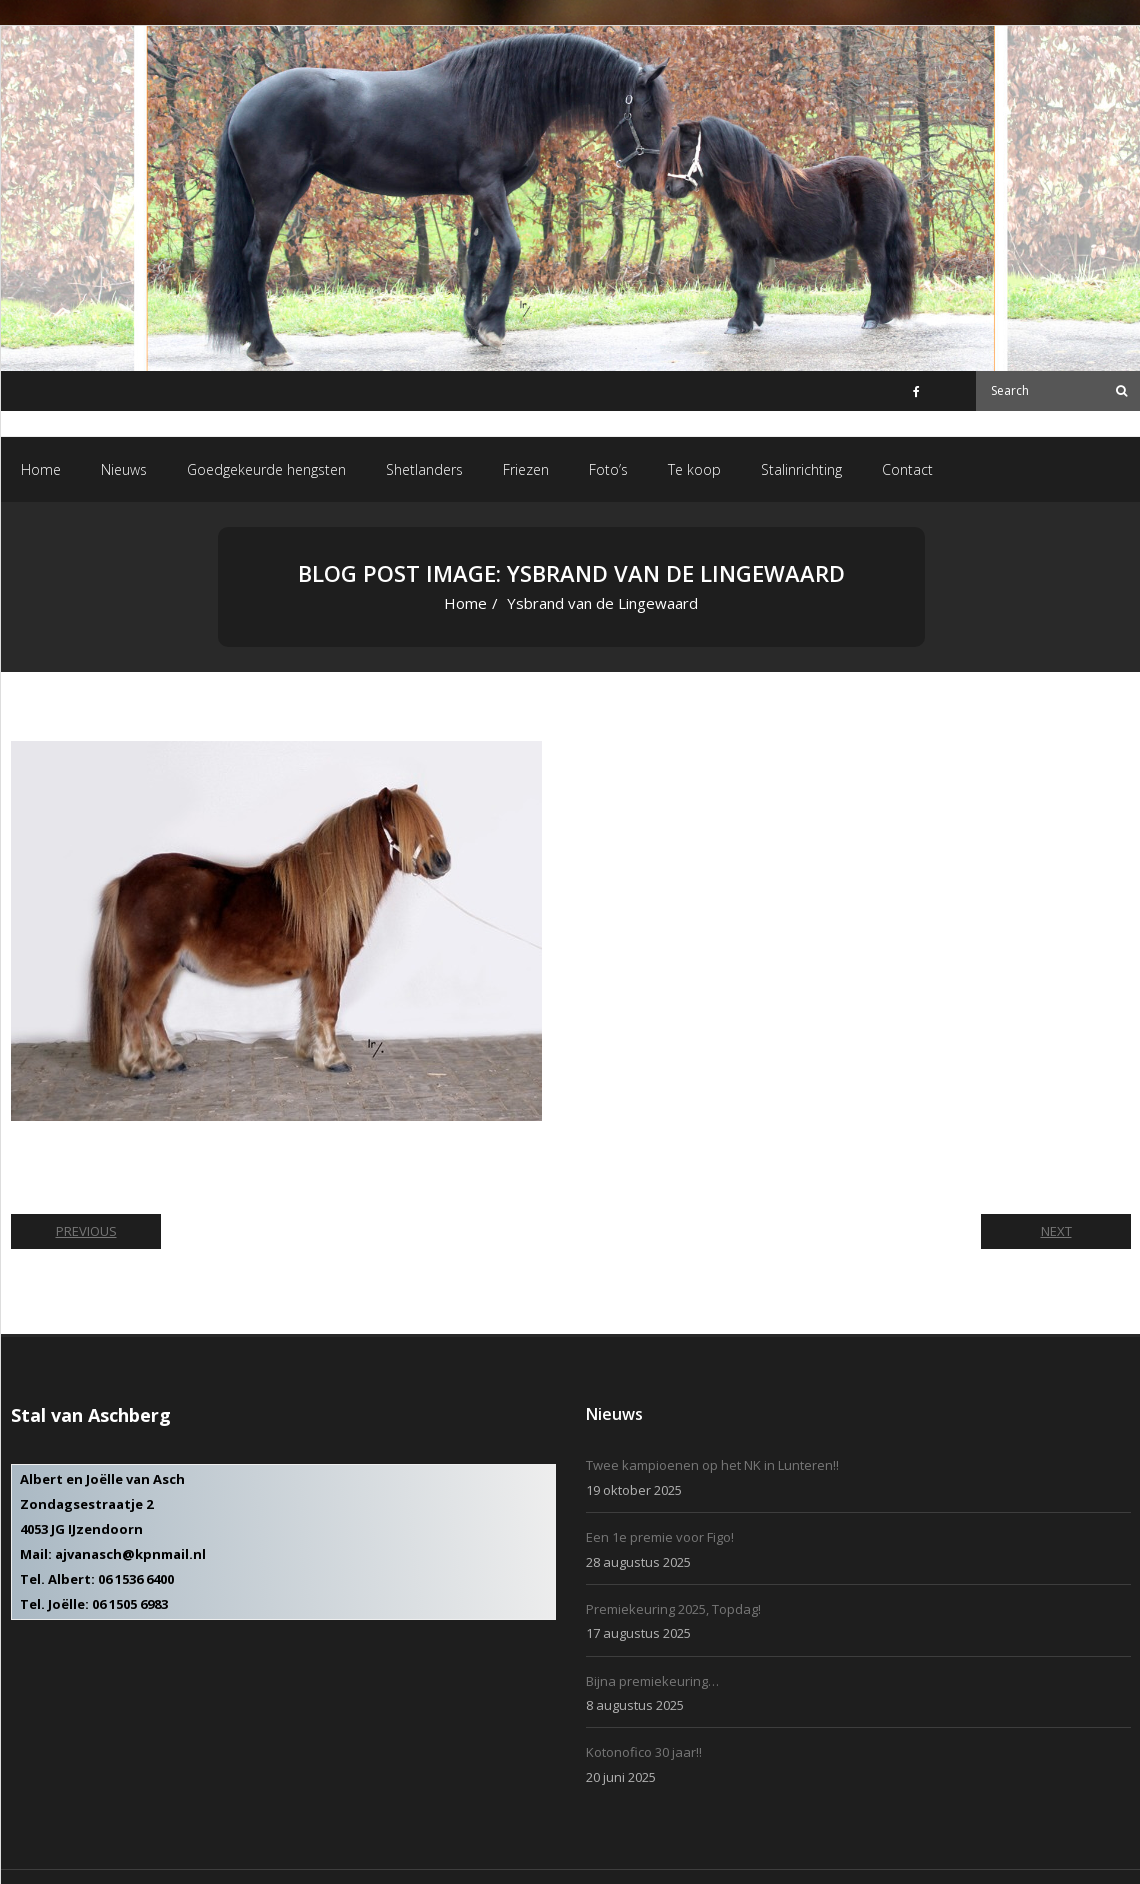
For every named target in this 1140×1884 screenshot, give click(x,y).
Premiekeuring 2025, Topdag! (673, 1609)
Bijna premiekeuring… (652, 1681)
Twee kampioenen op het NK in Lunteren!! (712, 1465)
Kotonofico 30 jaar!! (644, 1752)
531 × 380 (245, 713)
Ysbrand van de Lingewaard (375, 713)
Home (465, 603)
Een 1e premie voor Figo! (660, 1537)
